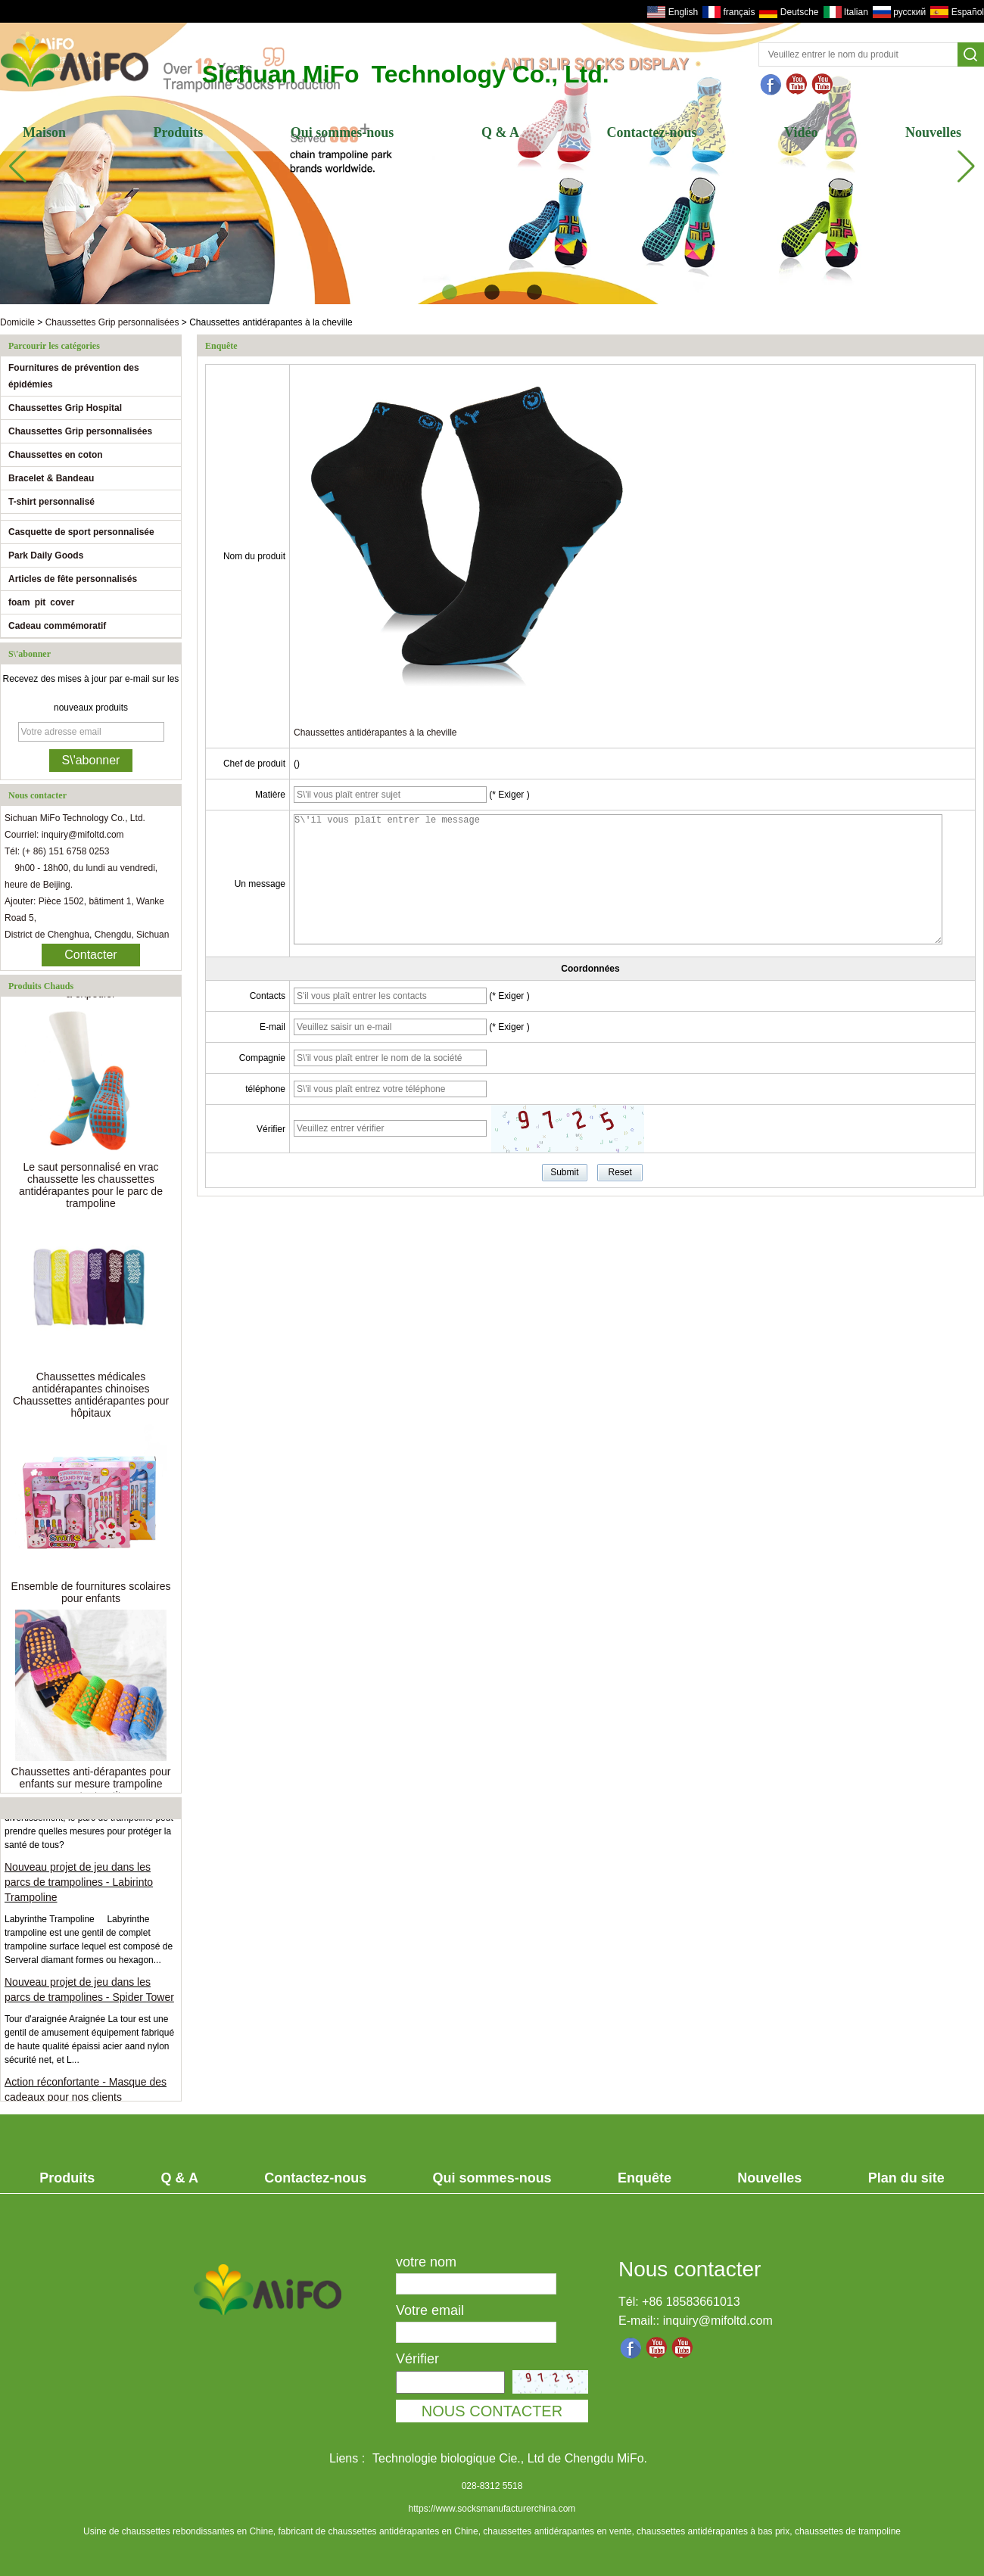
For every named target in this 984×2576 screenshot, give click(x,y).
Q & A (500, 132)
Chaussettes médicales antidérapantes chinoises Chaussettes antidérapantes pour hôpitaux (91, 1398)
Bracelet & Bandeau (51, 478)
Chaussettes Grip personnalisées (112, 322)
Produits (179, 132)
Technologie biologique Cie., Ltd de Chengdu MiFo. (509, 2458)
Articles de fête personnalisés (72, 579)
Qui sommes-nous (342, 132)
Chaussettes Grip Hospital (65, 408)
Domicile (17, 322)
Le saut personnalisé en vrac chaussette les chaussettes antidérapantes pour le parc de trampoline (91, 1189)
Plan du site (906, 2178)
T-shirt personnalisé (51, 501)
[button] (449, 292)
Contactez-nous (652, 132)
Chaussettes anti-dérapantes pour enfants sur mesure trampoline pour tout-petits (91, 1787)
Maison (44, 132)
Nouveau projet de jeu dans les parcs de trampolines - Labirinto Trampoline (79, 1886)
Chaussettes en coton (55, 455)
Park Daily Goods (45, 555)
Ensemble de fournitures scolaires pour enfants (91, 1596)
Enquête (644, 2178)
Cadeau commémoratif (57, 626)
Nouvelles (933, 132)
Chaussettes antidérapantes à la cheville (375, 732)
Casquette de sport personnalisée (81, 532)
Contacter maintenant (90, 957)
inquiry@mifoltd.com (718, 2320)
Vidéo (800, 132)
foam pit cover (41, 602)
